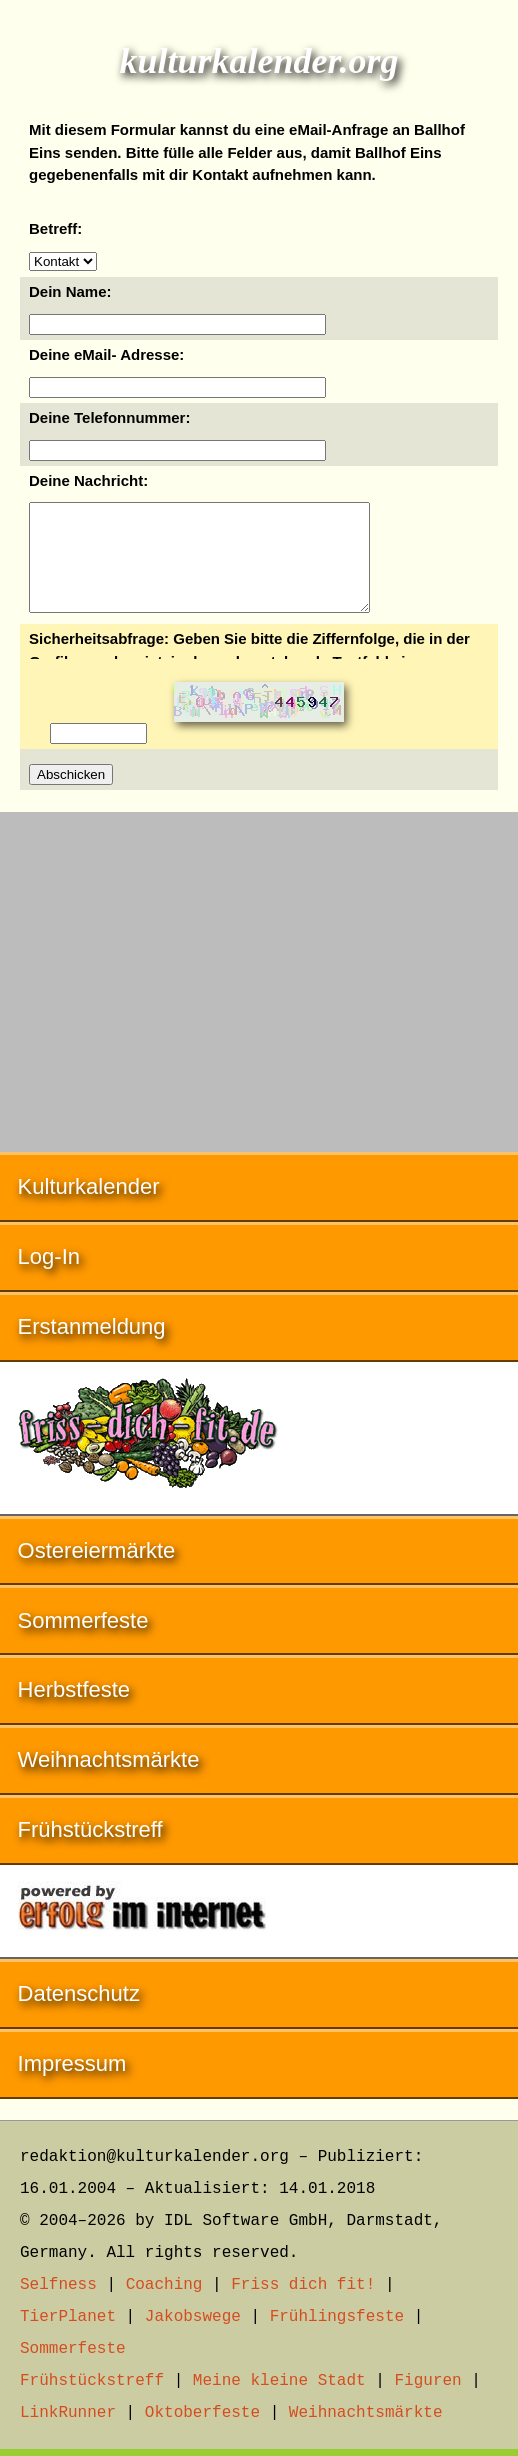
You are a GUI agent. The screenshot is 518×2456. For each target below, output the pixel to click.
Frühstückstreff (90, 1850)
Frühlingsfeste (337, 2317)
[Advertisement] (259, 993)
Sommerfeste (83, 1641)
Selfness (58, 2285)
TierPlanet (68, 2317)
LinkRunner (68, 2413)
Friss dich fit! (303, 2285)
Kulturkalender (89, 1207)
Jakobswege (193, 2317)
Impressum (72, 2084)
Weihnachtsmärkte (109, 1780)
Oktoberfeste (202, 2413)
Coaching (164, 2285)
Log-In (49, 1277)
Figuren (427, 2381)
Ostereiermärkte (97, 1571)
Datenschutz (79, 2014)
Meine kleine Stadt (279, 2381)
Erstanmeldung (92, 1347)
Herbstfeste (74, 1710)
